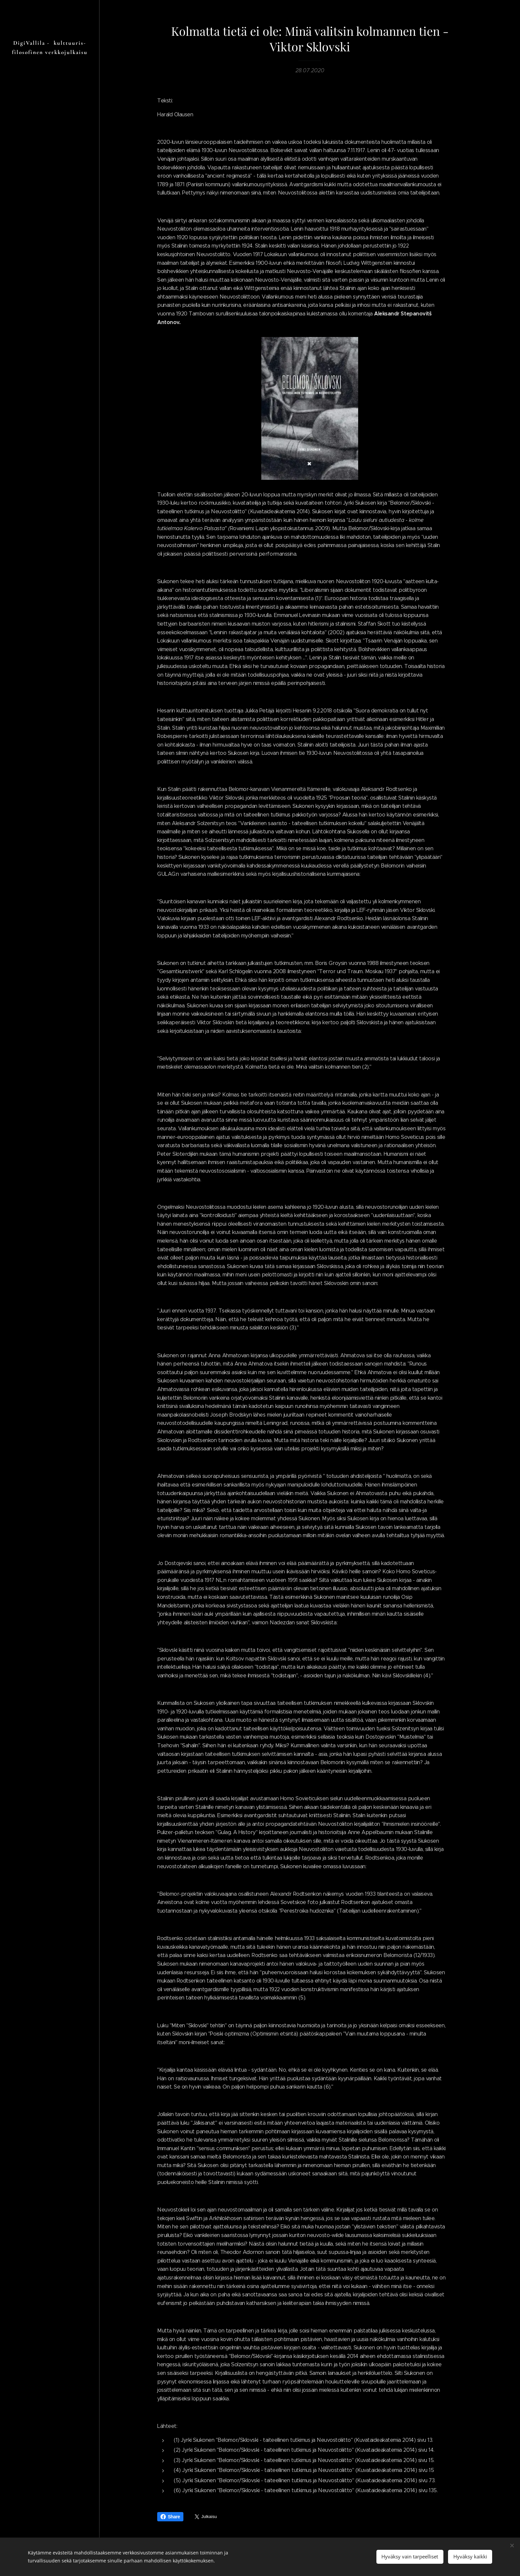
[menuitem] (50, 1307)
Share (170, 2516)
